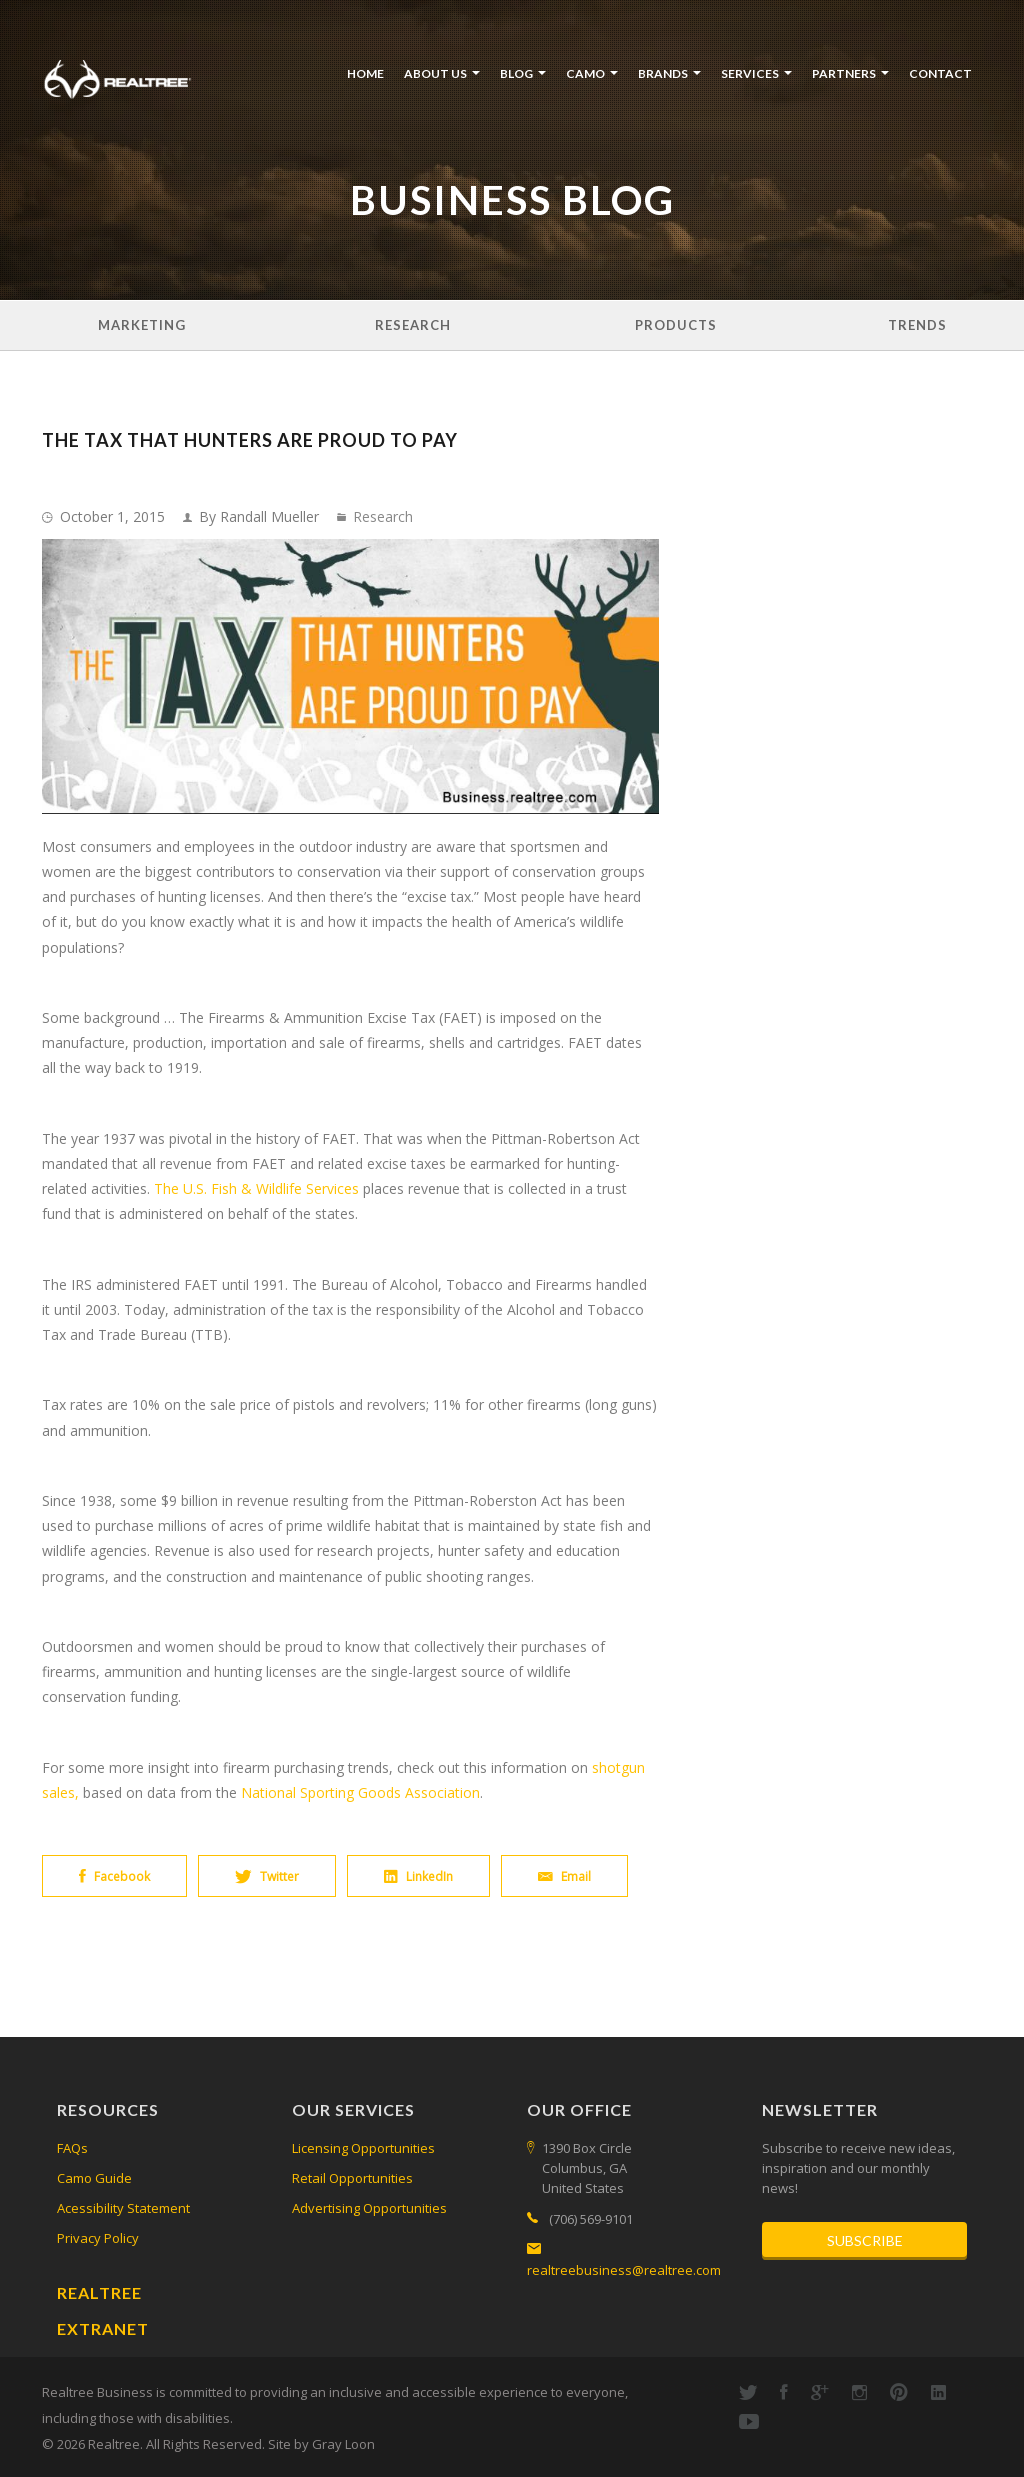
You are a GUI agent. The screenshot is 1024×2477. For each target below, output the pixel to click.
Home (365, 73)
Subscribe (865, 2240)
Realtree (99, 2292)
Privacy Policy (98, 2238)
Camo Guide (94, 2178)
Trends (917, 325)
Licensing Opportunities (363, 2148)
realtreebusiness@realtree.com (624, 2270)
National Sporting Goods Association (360, 1792)
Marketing (142, 325)
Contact (940, 73)
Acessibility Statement (123, 2208)
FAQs (72, 2148)
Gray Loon (343, 2444)
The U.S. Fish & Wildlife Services (256, 1188)
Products (676, 325)
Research (413, 325)
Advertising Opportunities (369, 2208)
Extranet (103, 2328)
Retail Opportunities (352, 2178)
